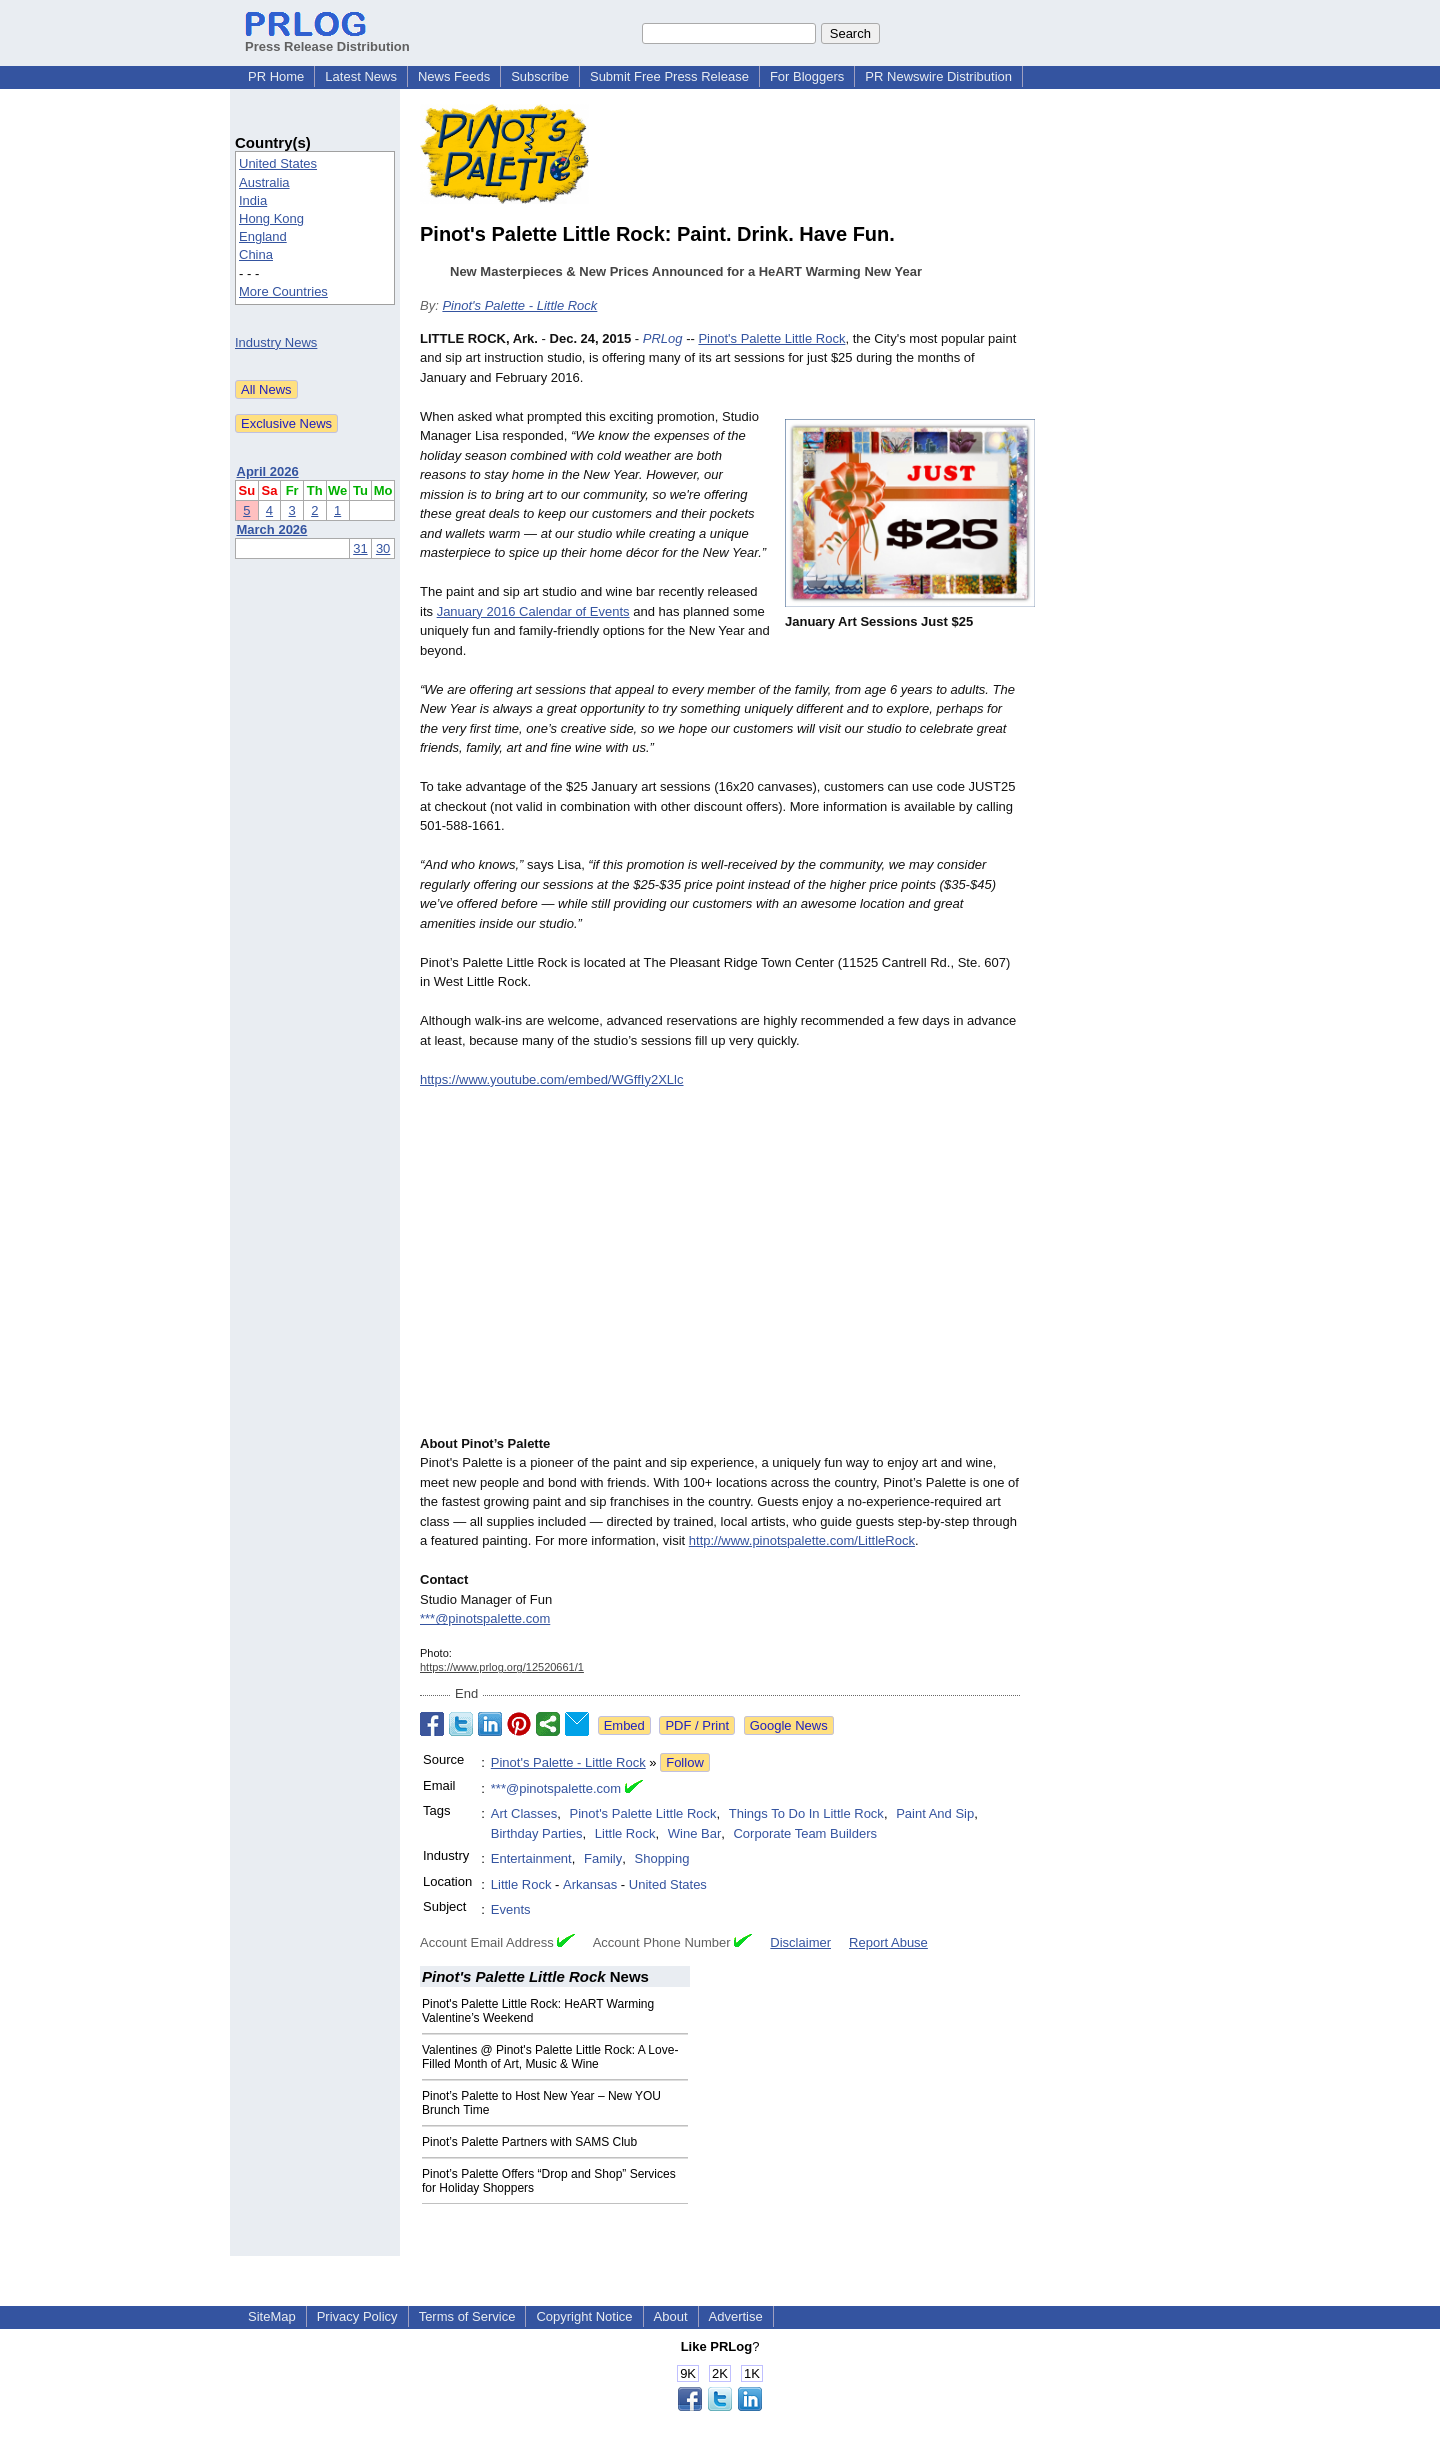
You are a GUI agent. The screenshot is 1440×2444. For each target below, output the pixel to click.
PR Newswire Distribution (938, 76)
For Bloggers (807, 76)
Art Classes (524, 1813)
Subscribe (540, 76)
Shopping (662, 1858)
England (263, 236)
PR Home (276, 76)
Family (603, 1858)
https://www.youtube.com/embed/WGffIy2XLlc (552, 1079)
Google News (789, 1725)
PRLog (663, 338)
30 (383, 548)
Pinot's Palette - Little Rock (519, 305)
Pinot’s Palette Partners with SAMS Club (529, 2142)
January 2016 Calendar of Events (533, 611)
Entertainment (531, 1858)
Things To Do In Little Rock (806, 1813)
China (256, 254)
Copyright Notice (584, 2316)
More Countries (283, 291)
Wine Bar (694, 1833)
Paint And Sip (935, 1813)
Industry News (276, 342)
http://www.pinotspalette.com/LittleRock (802, 1540)
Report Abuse (888, 1942)
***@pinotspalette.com (485, 1618)
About (671, 2316)
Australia (264, 182)
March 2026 (272, 529)
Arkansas (590, 1884)
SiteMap (272, 2316)
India (253, 200)
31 (360, 548)
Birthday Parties (537, 1833)
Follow (685, 1762)
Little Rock (625, 1833)
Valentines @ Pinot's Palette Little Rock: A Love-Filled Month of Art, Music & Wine (550, 2057)
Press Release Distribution (327, 39)
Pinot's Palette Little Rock (771, 338)
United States (278, 163)
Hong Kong (271, 218)
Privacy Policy (357, 2316)
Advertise (736, 2316)
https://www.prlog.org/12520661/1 (502, 1667)
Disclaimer (800, 1942)
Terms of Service (467, 2316)
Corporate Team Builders (805, 1833)
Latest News (361, 76)
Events (511, 1909)
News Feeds (454, 76)
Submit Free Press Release (669, 76)
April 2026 (268, 471)
